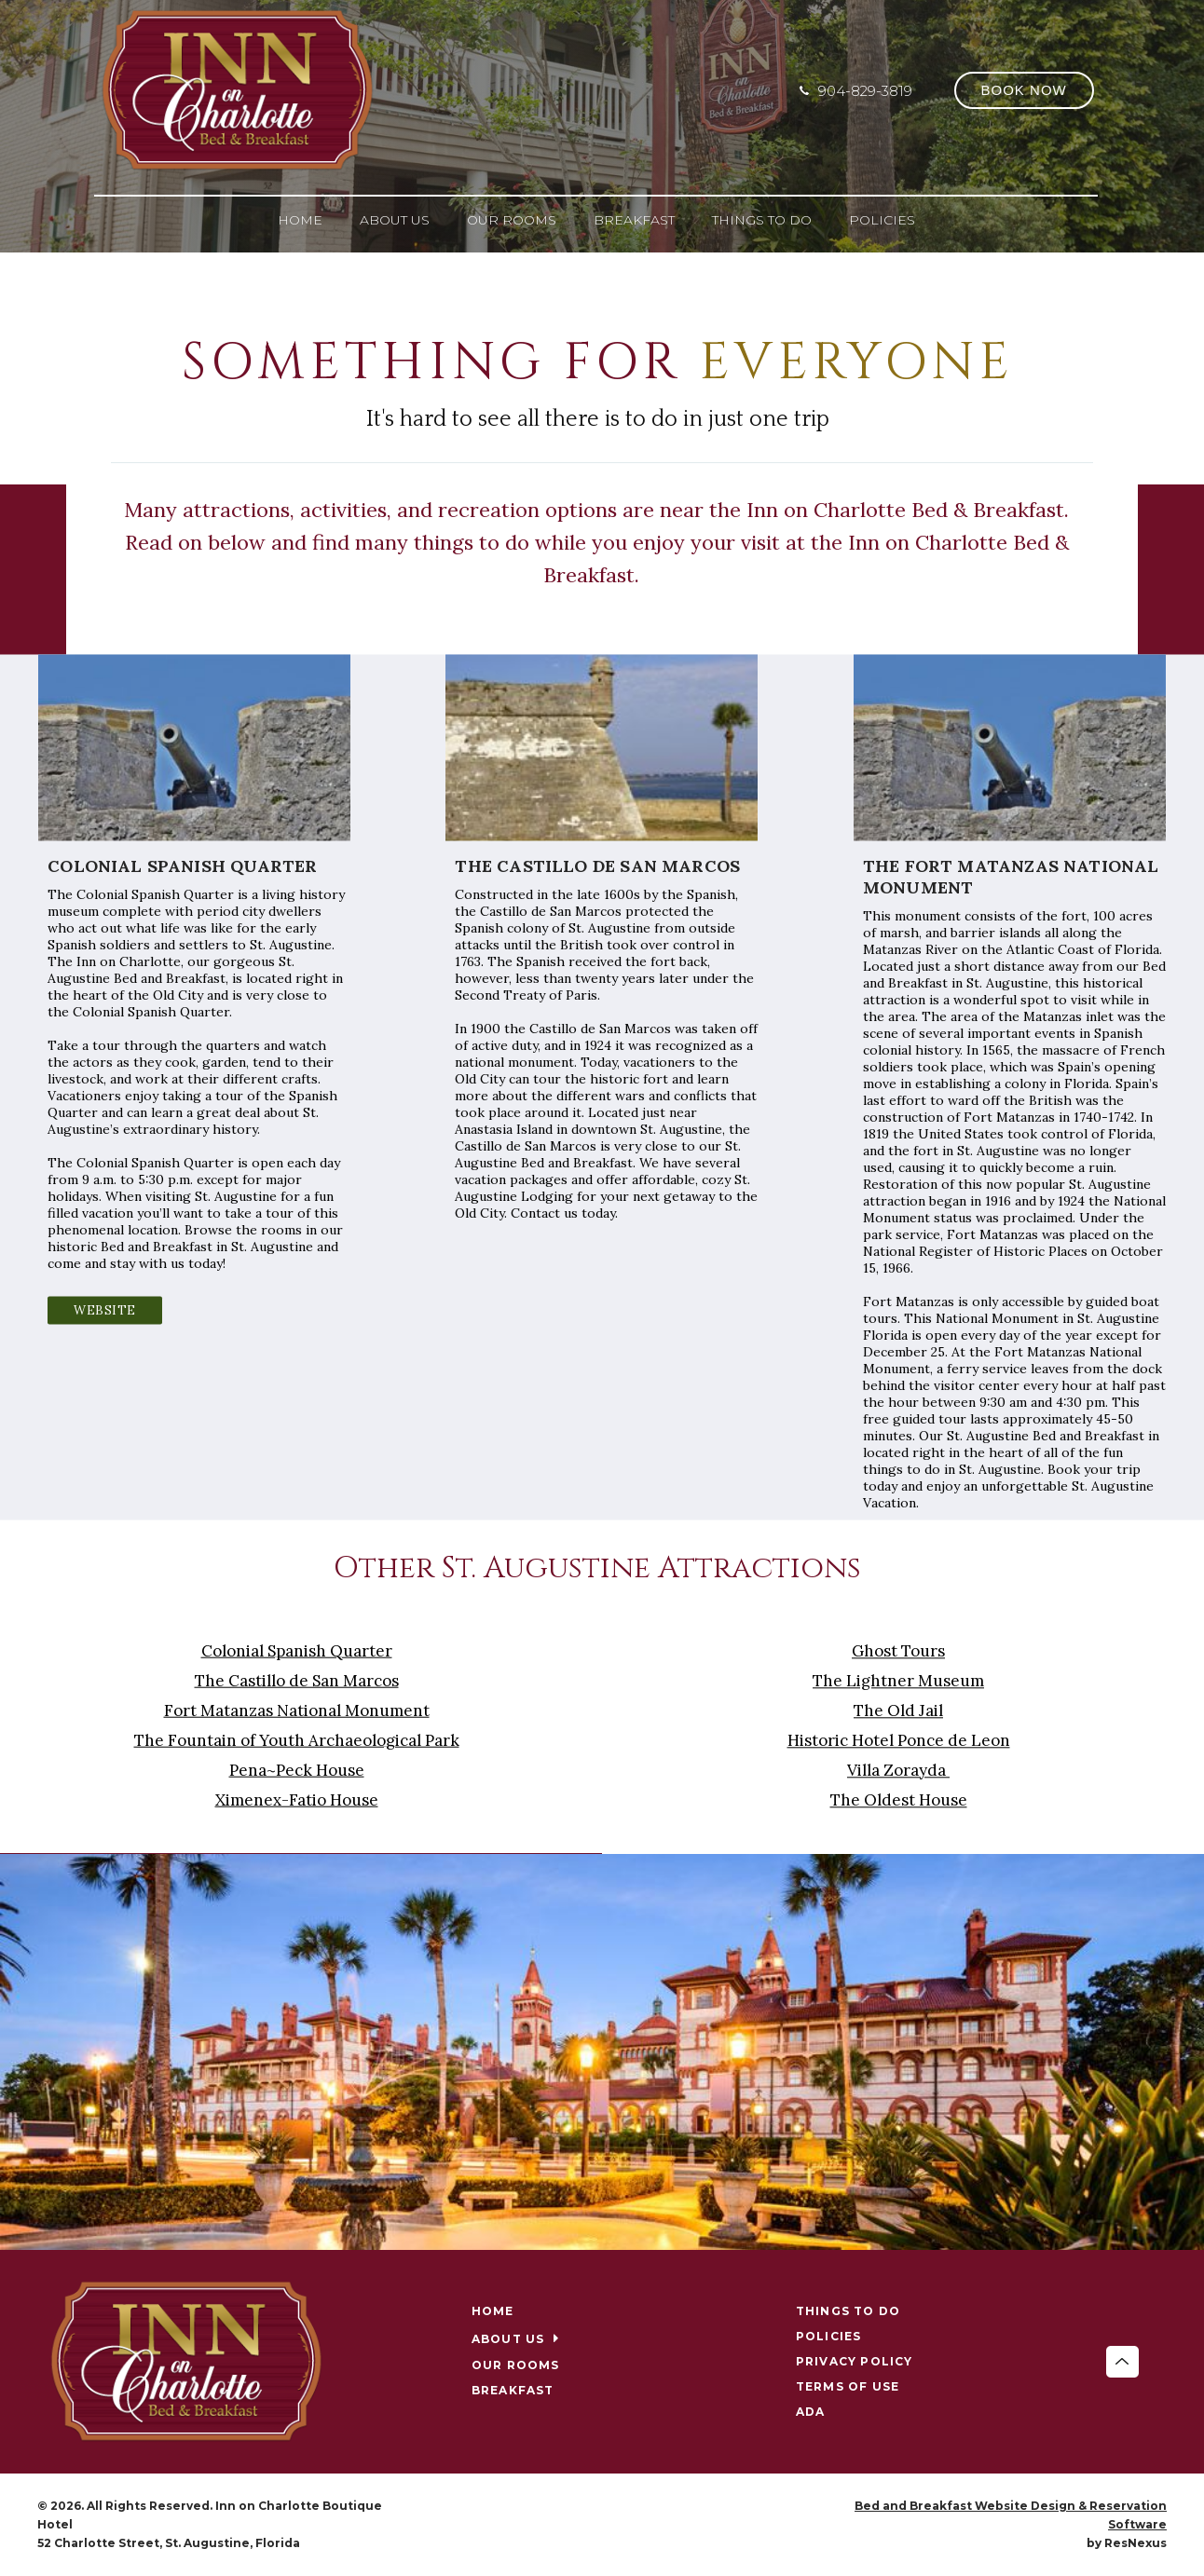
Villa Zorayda (898, 1770)
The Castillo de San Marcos (297, 1680)
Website (105, 1310)
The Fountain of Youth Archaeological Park (296, 1740)
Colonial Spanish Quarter (296, 1651)
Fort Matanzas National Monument (297, 1710)
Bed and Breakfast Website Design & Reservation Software (1011, 2515)
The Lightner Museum (898, 1680)
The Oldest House (898, 1800)
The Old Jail (898, 1710)
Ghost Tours (898, 1651)
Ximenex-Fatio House (296, 1800)
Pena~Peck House (296, 1770)
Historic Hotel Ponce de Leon (898, 1740)
